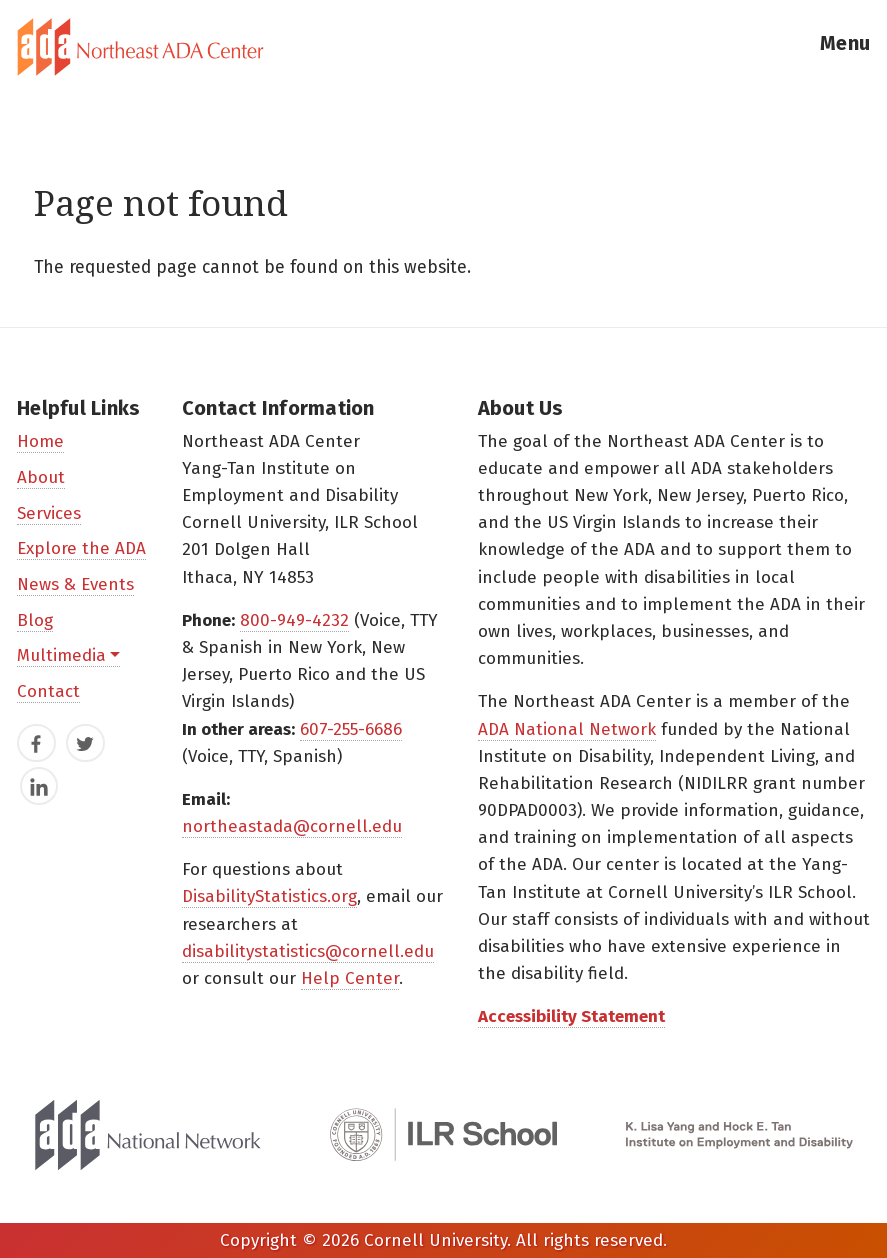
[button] (845, 47)
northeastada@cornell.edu (292, 826)
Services (49, 513)
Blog (35, 620)
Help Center (350, 978)
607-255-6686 (351, 729)
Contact (48, 691)
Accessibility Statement (571, 1016)
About (41, 477)
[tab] (443, 47)
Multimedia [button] (61, 655)
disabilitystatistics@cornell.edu (308, 951)
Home (40, 441)
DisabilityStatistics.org (269, 896)
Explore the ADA (81, 548)
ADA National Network (567, 729)
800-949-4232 (294, 620)
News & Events (75, 584)
